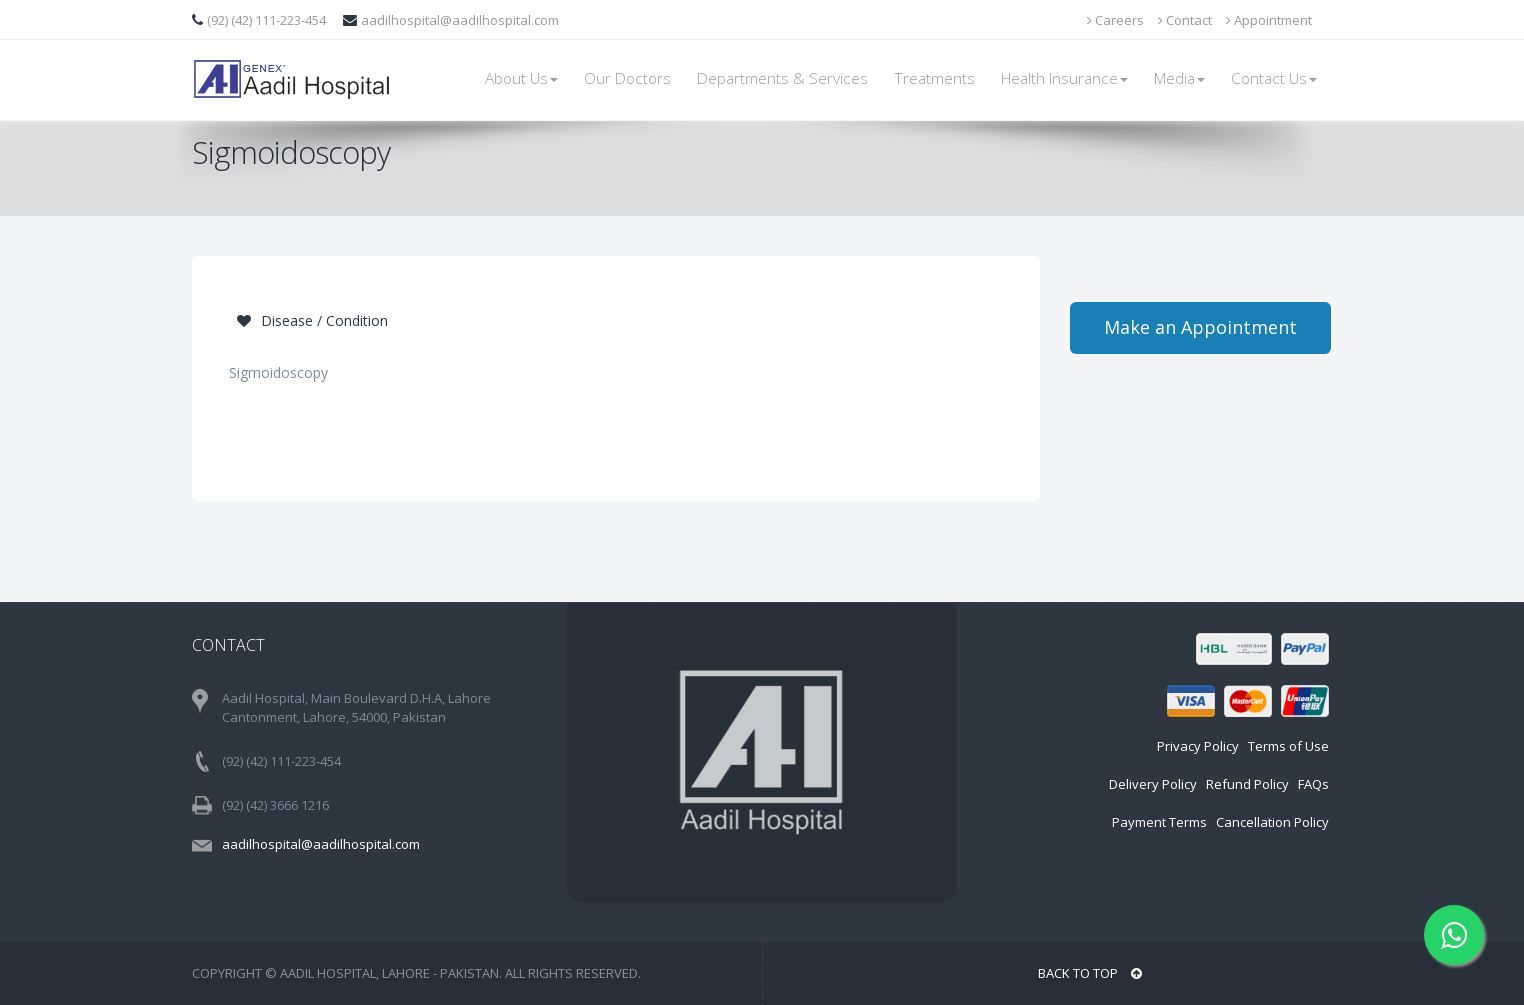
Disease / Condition (312, 320)
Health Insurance (1064, 78)
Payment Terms (1159, 822)
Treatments (934, 78)
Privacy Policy (1198, 746)
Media (1179, 78)
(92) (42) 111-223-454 (268, 20)
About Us (521, 78)
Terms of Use (1288, 746)
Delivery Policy (1153, 784)
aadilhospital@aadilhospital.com (460, 20)
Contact (1185, 20)
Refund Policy (1247, 784)
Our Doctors (627, 78)
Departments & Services (782, 78)
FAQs (1313, 784)
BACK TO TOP (1090, 973)
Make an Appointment (1200, 327)
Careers (1115, 20)
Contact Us (1274, 78)
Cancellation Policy (1272, 822)
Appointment (1269, 20)
